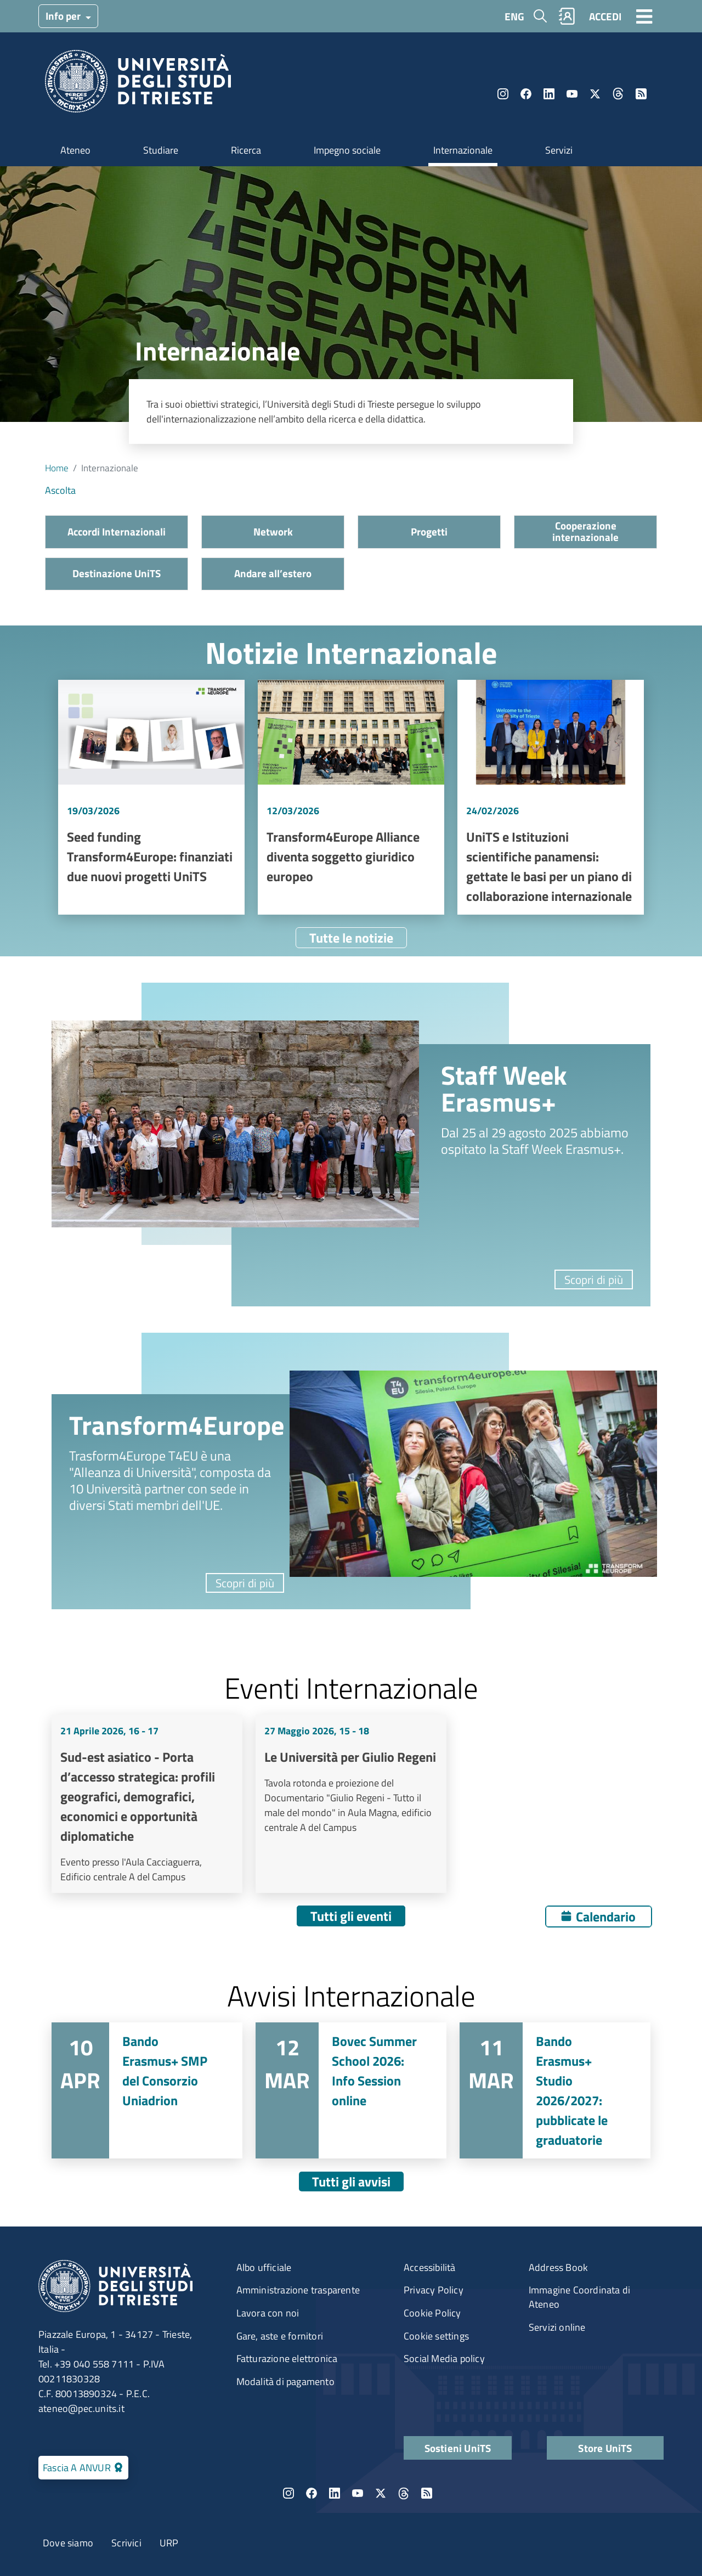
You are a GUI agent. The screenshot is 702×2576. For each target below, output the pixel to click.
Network (273, 531)
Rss (641, 94)
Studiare (160, 150)
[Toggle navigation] (644, 15)
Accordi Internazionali (116, 531)
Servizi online (557, 2327)
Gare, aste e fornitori (279, 2336)
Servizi (559, 150)
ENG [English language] (514, 16)
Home (57, 468)
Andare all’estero (273, 573)
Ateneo (75, 150)
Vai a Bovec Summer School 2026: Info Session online (351, 2090)
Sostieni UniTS (457, 2448)
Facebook (526, 94)
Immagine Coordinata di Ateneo (579, 2297)
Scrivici (126, 2542)
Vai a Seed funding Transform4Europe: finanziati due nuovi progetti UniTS (151, 797)
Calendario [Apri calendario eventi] (606, 1916)
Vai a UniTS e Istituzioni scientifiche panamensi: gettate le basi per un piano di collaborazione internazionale (550, 797)
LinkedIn (549, 94)
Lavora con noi (267, 2313)
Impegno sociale (347, 150)
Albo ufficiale (264, 2267)
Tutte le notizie (351, 938)
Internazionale (462, 150)
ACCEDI (605, 16)
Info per (64, 16)
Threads (618, 94)
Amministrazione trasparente (298, 2289)
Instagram (503, 94)
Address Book (558, 2267)
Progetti (429, 531)
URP (169, 2542)
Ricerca (246, 150)
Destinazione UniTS (116, 573)
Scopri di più (593, 1279)
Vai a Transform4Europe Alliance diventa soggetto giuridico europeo (351, 797)
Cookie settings (436, 2336)
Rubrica (567, 16)
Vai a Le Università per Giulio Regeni (351, 1804)
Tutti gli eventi (351, 1916)
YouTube (572, 94)
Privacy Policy (433, 2289)
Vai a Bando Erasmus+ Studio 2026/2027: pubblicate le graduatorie (555, 2090)
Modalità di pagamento (285, 2381)
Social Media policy (444, 2358)
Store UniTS (605, 2448)
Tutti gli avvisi (351, 2181)
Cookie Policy (432, 2313)
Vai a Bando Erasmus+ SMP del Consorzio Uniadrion (147, 2090)
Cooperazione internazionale (585, 531)
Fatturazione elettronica (287, 2358)
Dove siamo (68, 2542)
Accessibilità (430, 2267)
